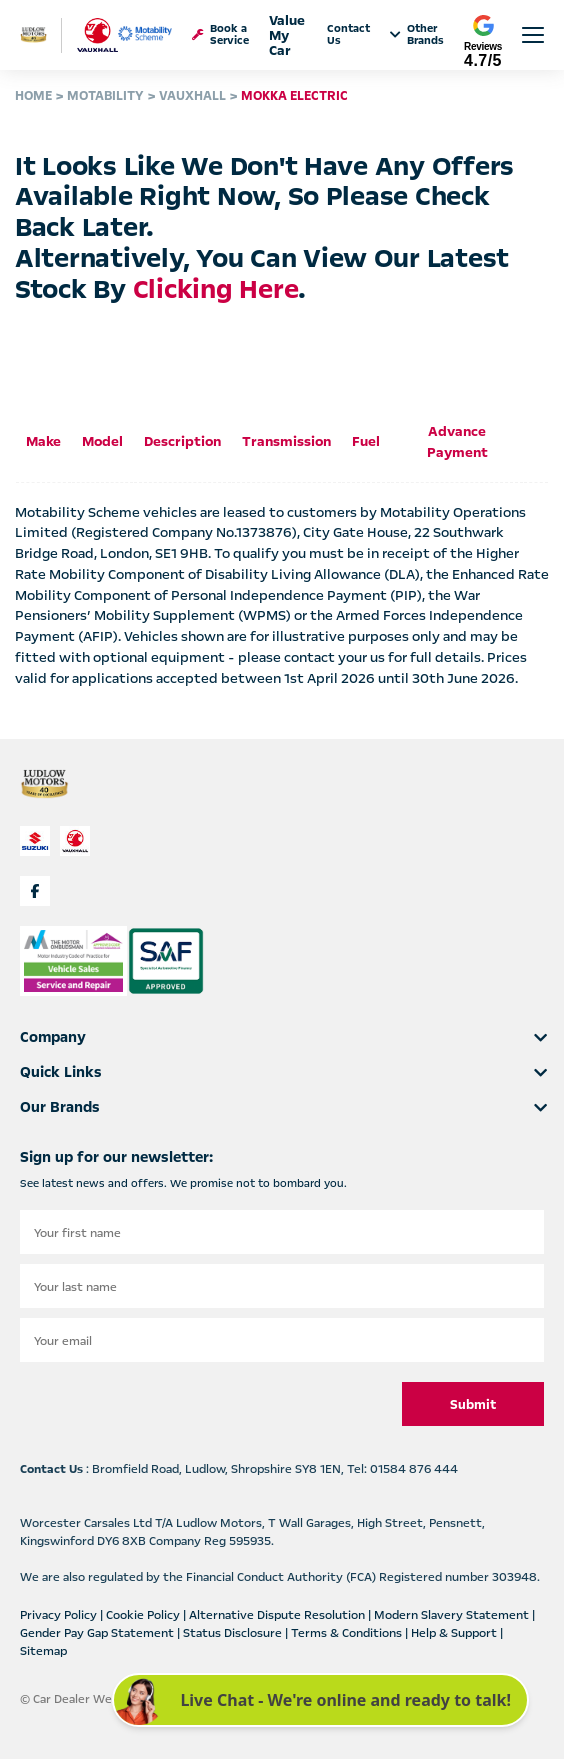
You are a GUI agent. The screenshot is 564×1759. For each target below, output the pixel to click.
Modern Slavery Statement (453, 1615)
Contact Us (348, 35)
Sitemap (43, 1651)
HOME (33, 96)
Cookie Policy (144, 1615)
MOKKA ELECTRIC (294, 96)
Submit (473, 1405)
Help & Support (455, 1633)
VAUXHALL (192, 96)
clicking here (216, 289)
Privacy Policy (60, 1615)
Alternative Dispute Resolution (278, 1615)
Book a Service (220, 35)
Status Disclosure (234, 1633)
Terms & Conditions (348, 1633)
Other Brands (417, 35)
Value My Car (287, 35)
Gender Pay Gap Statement (98, 1633)
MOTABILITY (105, 96)
